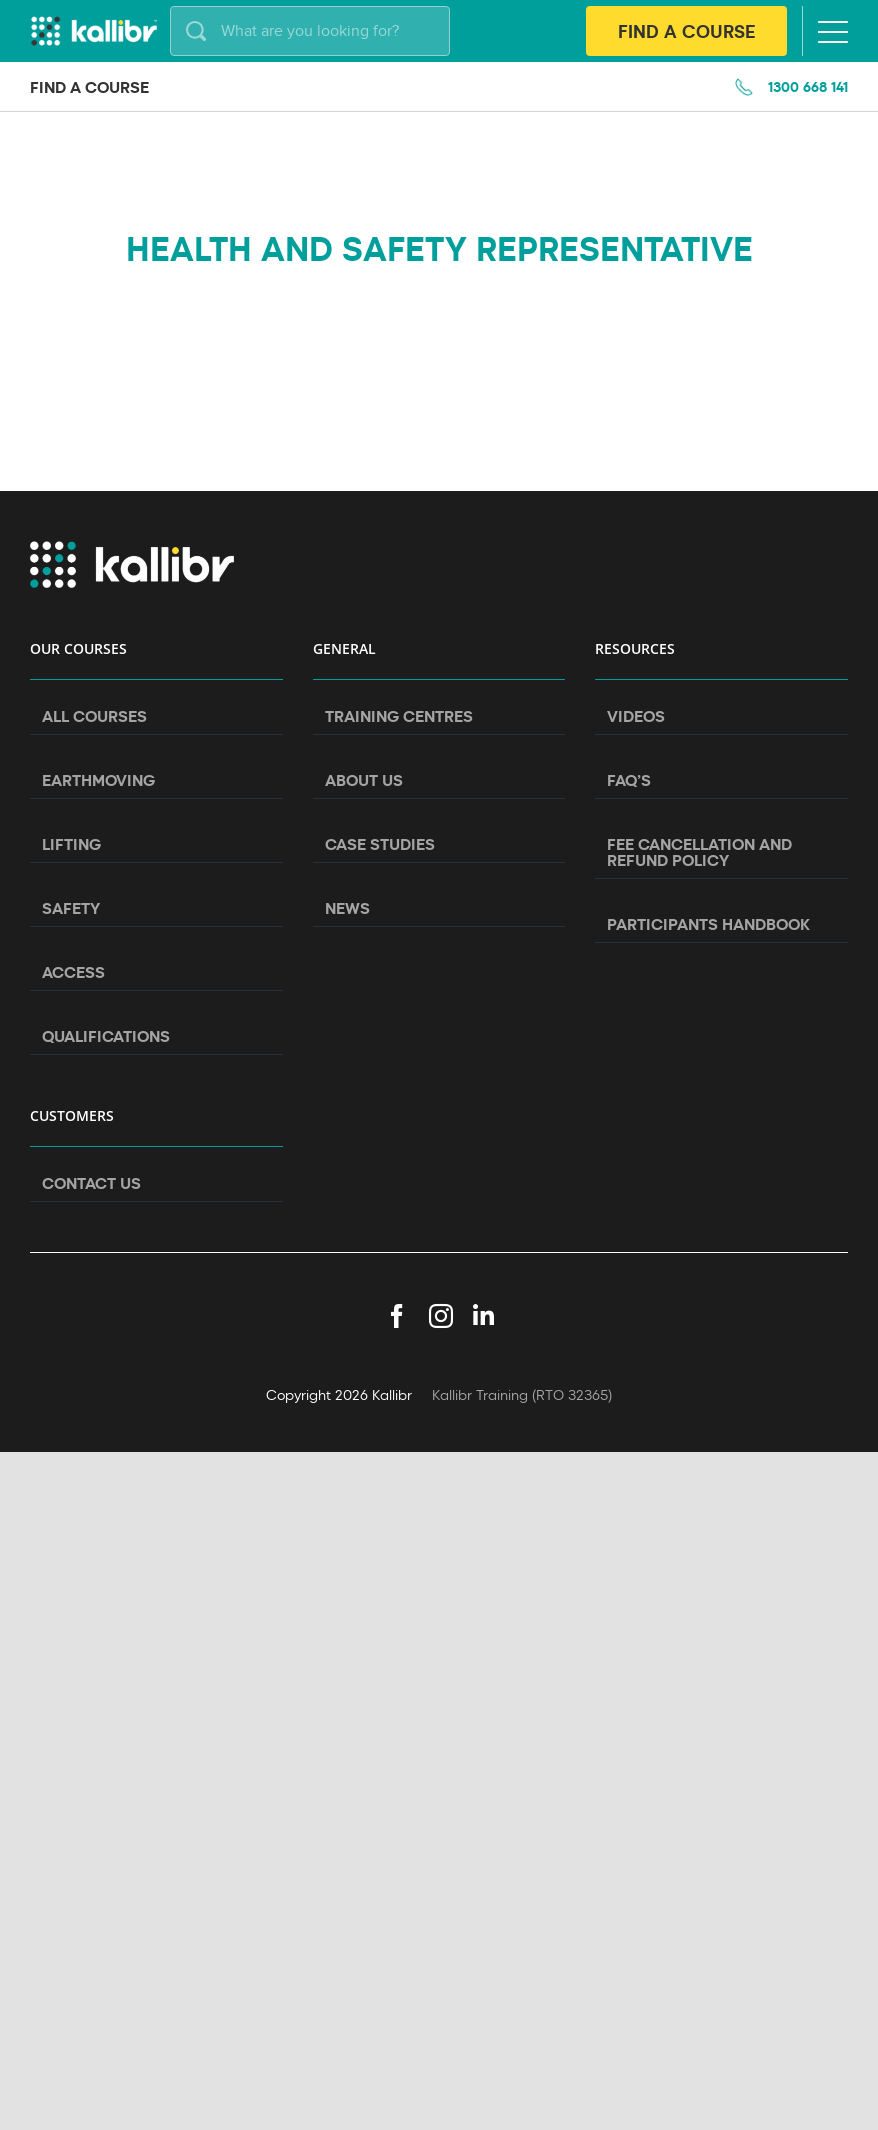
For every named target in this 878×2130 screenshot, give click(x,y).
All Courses (94, 716)
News (347, 908)
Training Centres (399, 716)
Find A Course (686, 31)
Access (73, 972)
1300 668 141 (808, 86)
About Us (364, 780)
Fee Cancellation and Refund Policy (699, 852)
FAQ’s (629, 780)
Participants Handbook (708, 924)
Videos (636, 716)
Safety (71, 908)
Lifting (71, 844)
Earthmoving (98, 780)
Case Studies (380, 844)
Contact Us (91, 1183)
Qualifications (106, 1036)
